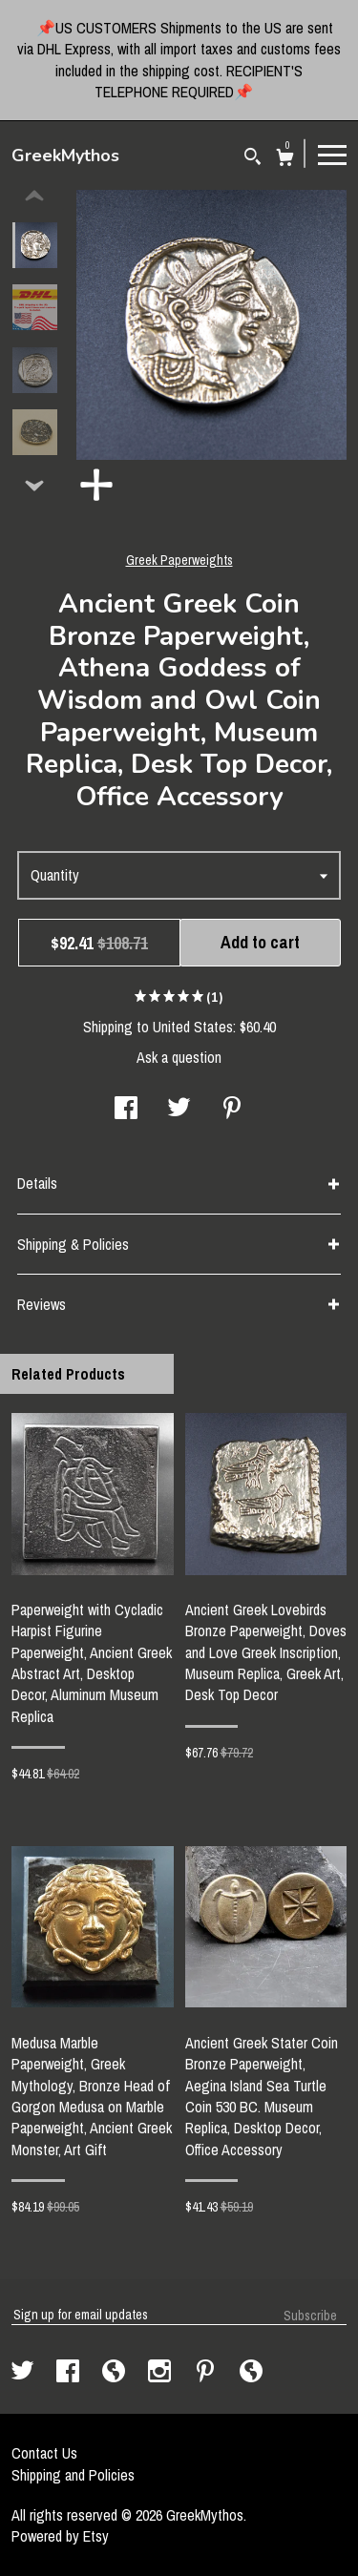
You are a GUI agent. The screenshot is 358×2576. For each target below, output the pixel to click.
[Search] (252, 159)
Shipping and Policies (73, 2474)
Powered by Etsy (60, 2535)
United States (193, 1026)
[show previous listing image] (34, 197)
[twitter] (24, 2372)
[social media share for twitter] (179, 1109)
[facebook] (69, 2372)
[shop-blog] (115, 2372)
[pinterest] (207, 2372)
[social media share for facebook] (126, 1109)
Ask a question (179, 1057)
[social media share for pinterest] (232, 1109)
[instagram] (161, 2372)
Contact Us (44, 2452)
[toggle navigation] (332, 153)
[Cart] (285, 160)
